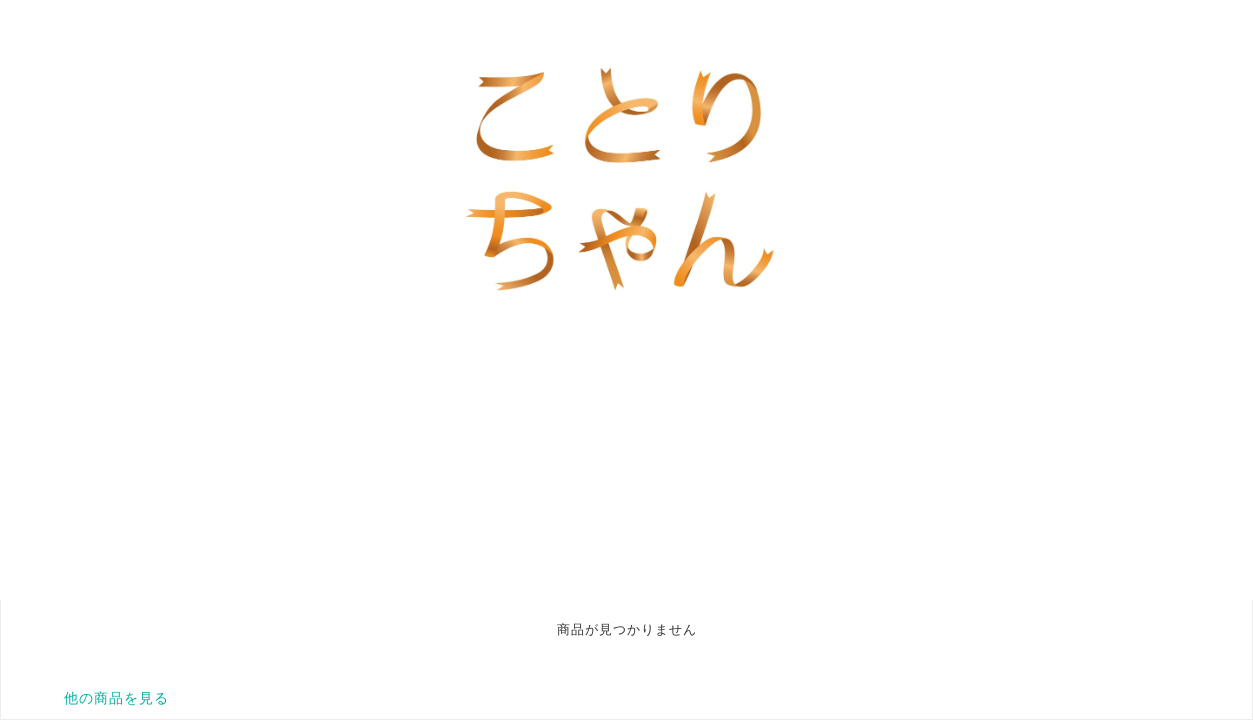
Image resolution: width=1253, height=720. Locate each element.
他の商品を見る (116, 698)
